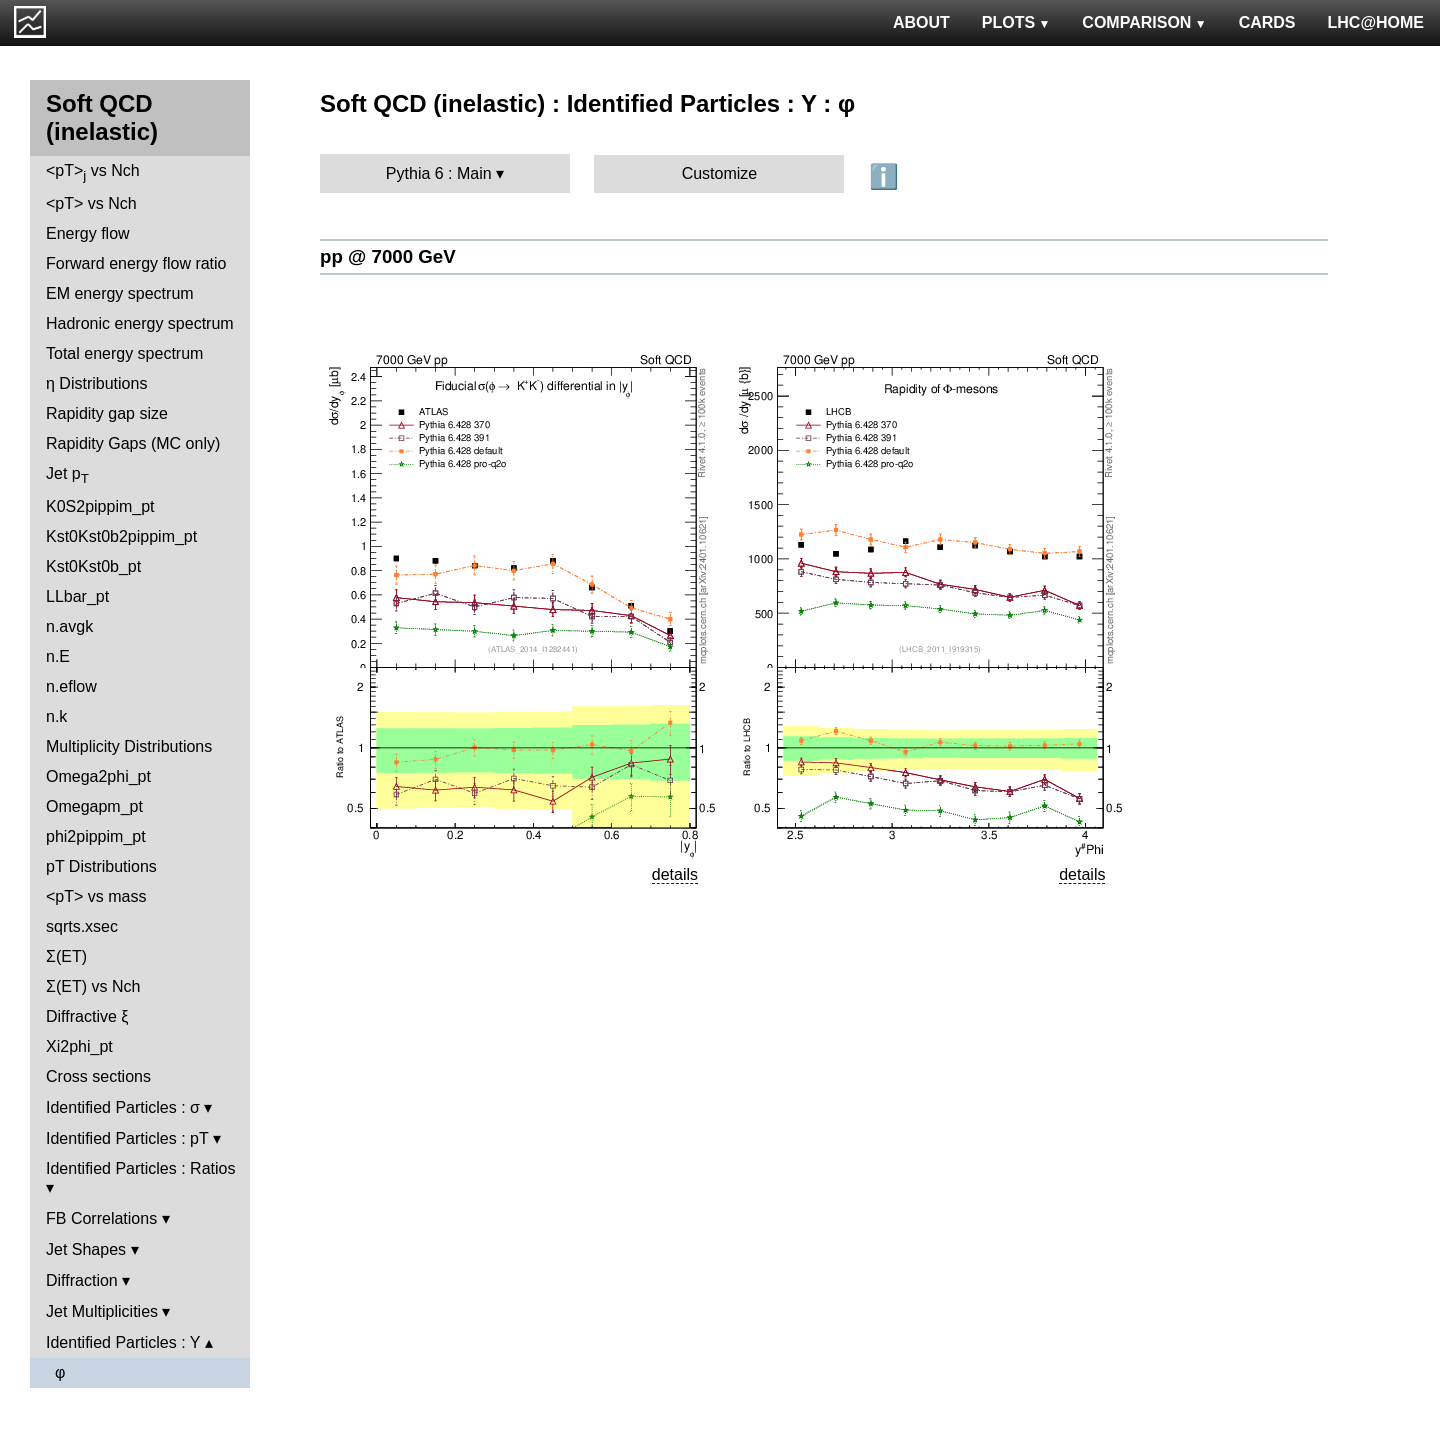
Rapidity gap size (107, 413)
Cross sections (98, 1076)
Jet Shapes (86, 1249)
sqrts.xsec (82, 926)
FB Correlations (101, 1218)
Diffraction (82, 1280)
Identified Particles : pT (127, 1138)
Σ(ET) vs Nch (93, 986)
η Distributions (96, 383)
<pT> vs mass (96, 896)
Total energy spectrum (124, 353)
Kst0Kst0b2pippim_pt (121, 536)
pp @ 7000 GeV (388, 256)
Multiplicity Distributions (129, 746)
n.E (58, 656)
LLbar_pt (77, 596)
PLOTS (1016, 22)
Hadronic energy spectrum (140, 323)
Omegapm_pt (94, 806)
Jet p (67, 475)
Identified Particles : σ (123, 1107)
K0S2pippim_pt (100, 506)
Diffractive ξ (87, 1016)
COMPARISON (1144, 22)
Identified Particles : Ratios (140, 1168)
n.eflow (71, 686)
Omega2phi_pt (98, 776)
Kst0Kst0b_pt (93, 566)
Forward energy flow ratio (136, 263)
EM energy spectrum (120, 293)
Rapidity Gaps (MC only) (133, 443)
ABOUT (921, 22)
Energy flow (88, 233)
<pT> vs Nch (93, 172)
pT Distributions (101, 866)
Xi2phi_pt (79, 1046)
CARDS (1267, 22)
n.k (56, 716)
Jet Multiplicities (102, 1311)
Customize (720, 173)
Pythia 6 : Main (439, 173)
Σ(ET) (66, 956)
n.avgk (69, 626)
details (675, 874)
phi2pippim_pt (96, 836)
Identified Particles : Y (123, 1342)
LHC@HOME (1376, 22)
